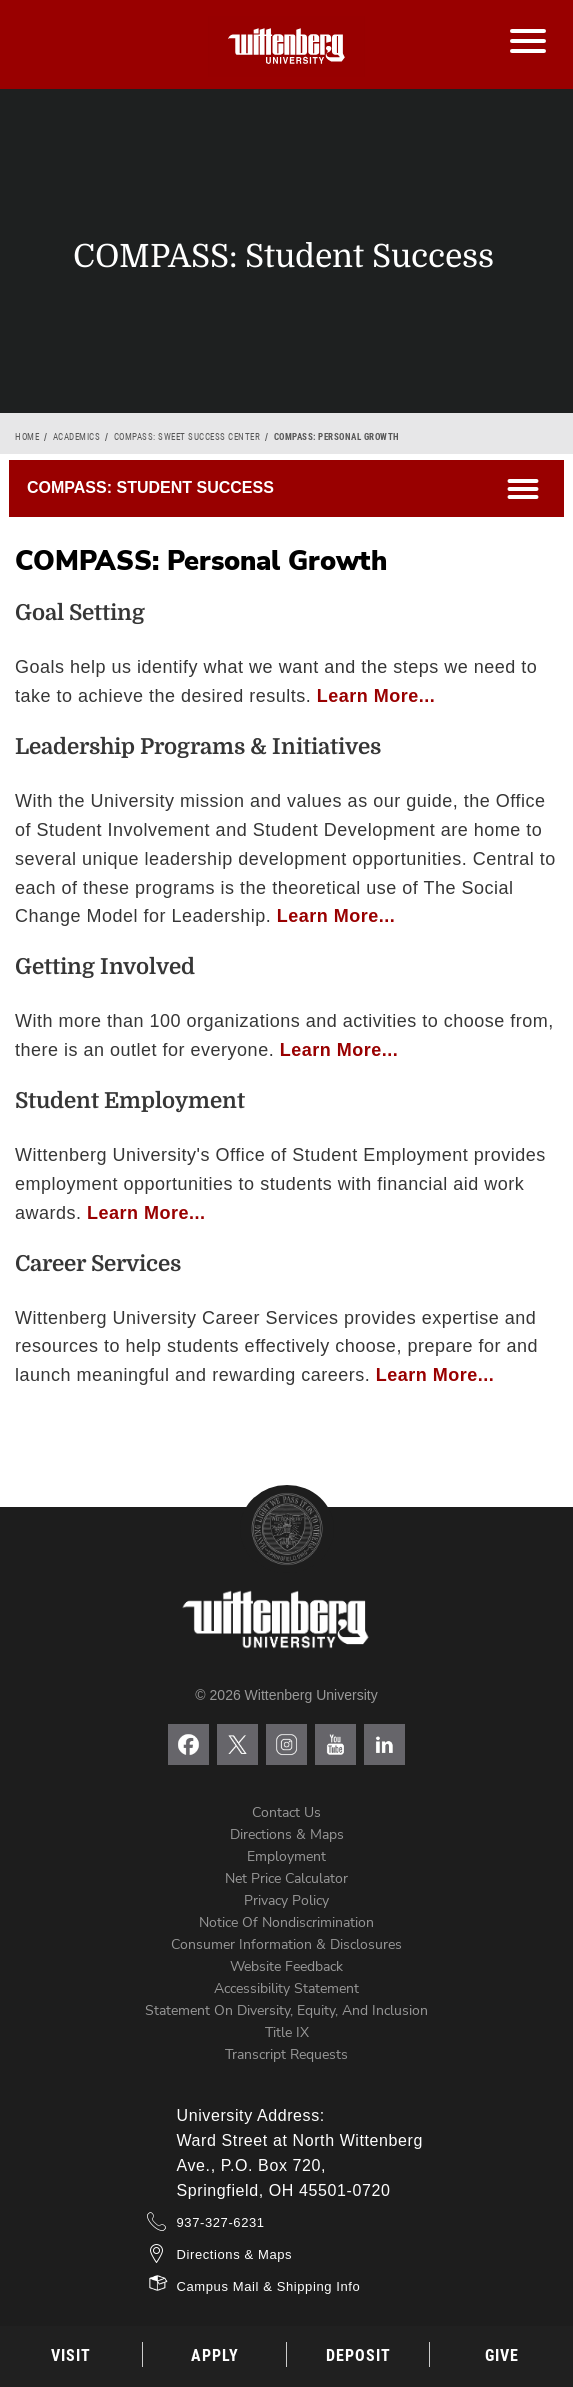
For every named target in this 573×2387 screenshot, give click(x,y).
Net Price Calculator (286, 1878)
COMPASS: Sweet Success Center (187, 437)
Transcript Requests (286, 2054)
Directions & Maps (287, 1834)
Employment (286, 1856)
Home (27, 437)
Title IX (287, 2032)
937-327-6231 (221, 2222)
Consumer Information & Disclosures (286, 1944)
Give (502, 2355)
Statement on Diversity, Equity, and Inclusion (286, 2010)
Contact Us (286, 1812)
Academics (77, 437)
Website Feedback (286, 1966)
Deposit (358, 2355)
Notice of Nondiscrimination (286, 1922)
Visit (71, 2355)
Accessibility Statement (286, 1988)
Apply (215, 2355)
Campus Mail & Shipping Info (269, 2286)
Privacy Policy (286, 1900)
